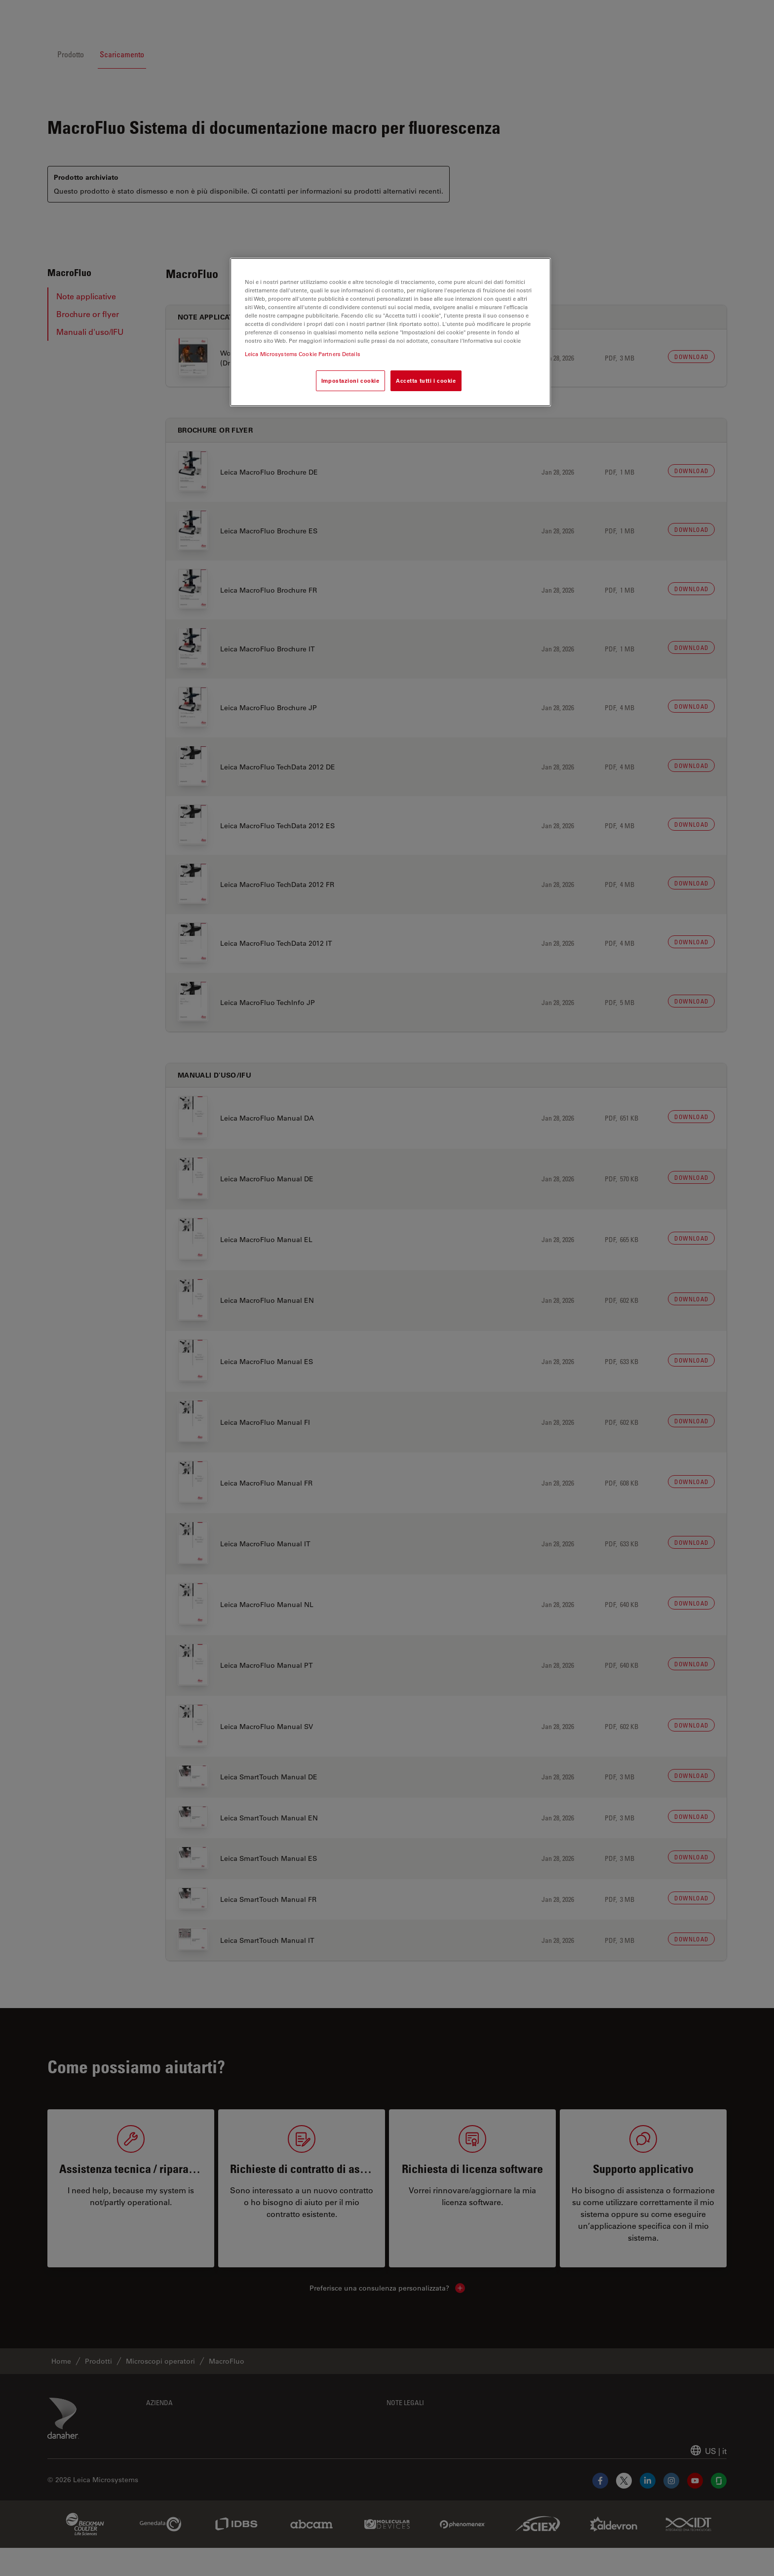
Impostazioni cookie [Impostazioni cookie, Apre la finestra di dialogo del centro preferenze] (350, 380)
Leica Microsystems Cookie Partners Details (302, 354)
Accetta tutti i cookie (426, 380)
